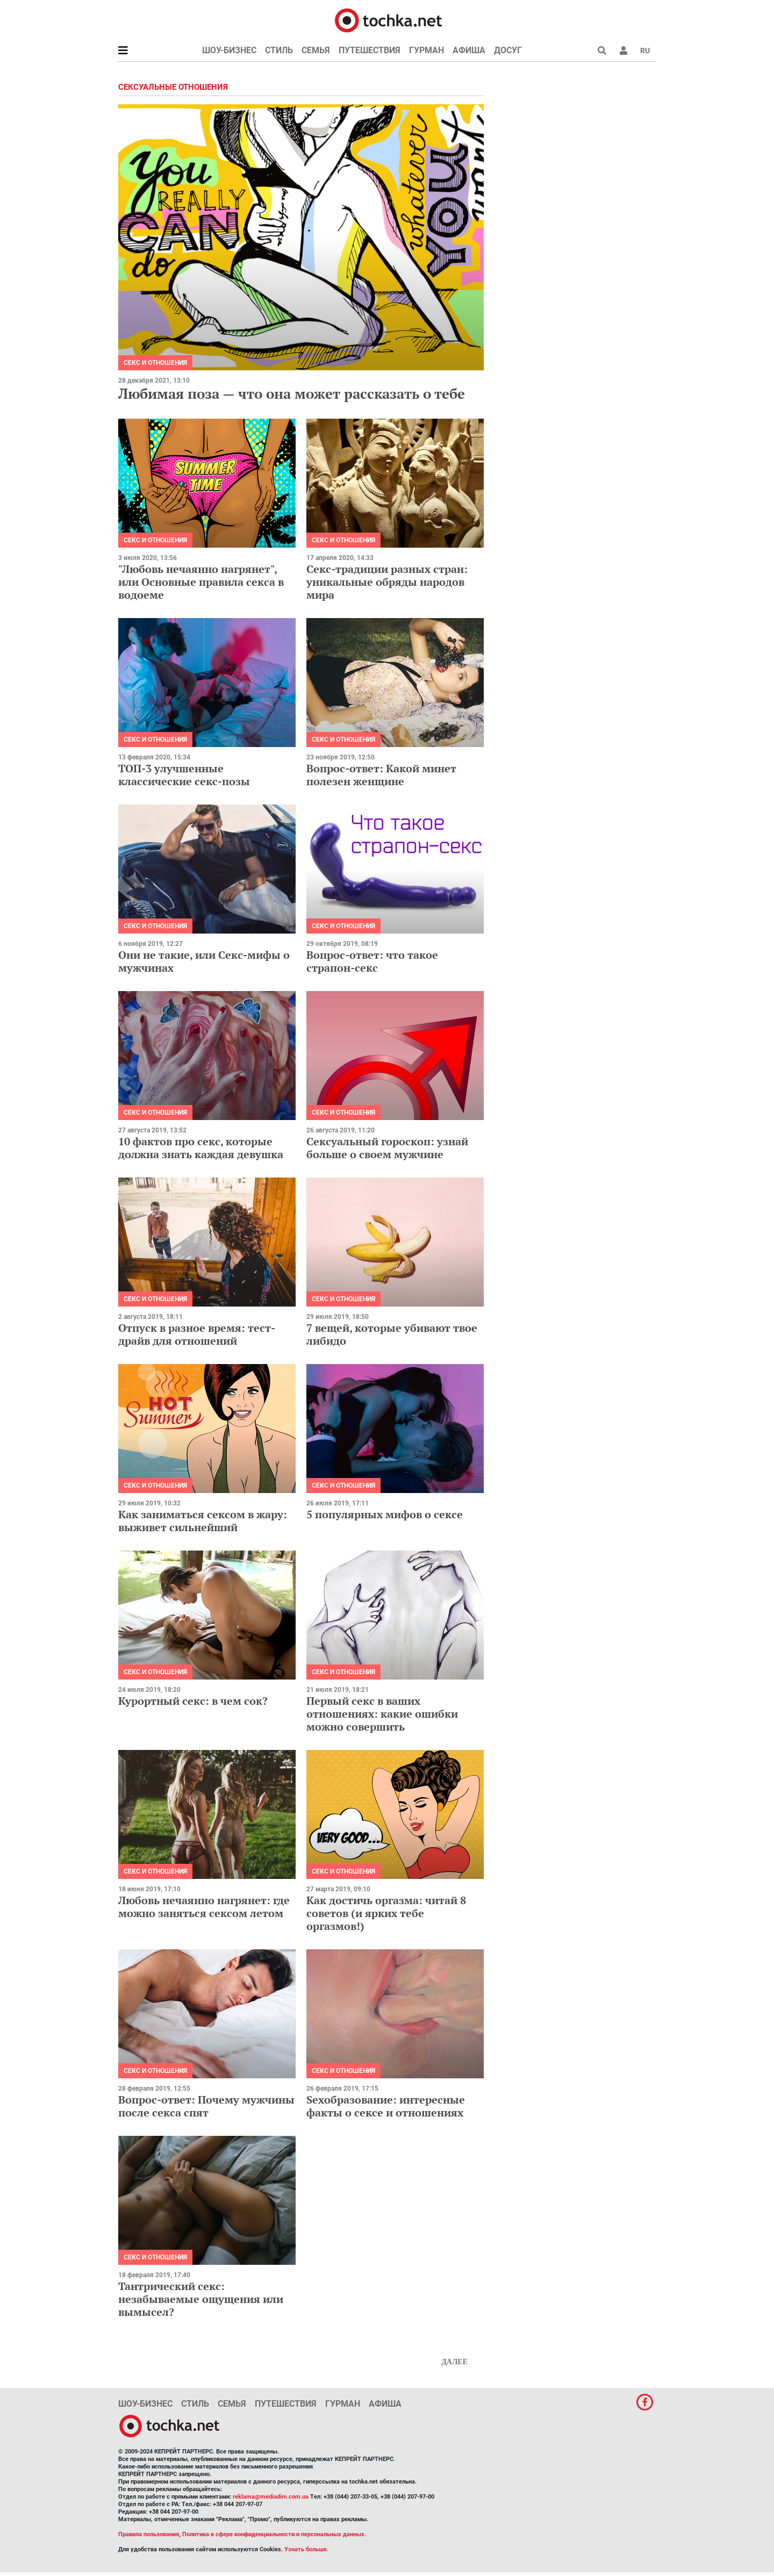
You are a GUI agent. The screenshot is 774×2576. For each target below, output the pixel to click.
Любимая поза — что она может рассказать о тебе (291, 393)
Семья (316, 50)
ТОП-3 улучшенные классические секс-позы (184, 774)
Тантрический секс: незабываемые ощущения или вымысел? (200, 2299)
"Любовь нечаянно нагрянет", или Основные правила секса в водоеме (201, 582)
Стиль (279, 50)
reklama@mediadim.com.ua (271, 2496)
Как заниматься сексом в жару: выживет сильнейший (202, 1520)
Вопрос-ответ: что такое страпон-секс (372, 961)
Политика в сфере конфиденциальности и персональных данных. (274, 2534)
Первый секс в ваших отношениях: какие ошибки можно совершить (382, 1714)
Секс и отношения (155, 363)
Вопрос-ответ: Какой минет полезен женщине (381, 774)
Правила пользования (148, 2534)
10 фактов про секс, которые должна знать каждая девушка (200, 1147)
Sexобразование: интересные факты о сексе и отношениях (385, 2106)
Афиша (469, 50)
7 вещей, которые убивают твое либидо (391, 1334)
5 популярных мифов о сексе (384, 1514)
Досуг (508, 50)
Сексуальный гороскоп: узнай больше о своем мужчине (387, 1147)
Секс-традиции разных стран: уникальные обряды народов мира (387, 582)
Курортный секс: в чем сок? (193, 1701)
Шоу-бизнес (229, 50)
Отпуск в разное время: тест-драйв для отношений (196, 1334)
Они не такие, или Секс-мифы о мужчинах (204, 961)
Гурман (426, 50)
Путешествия (369, 50)
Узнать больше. (306, 2549)
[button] (623, 50)
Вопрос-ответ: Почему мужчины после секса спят (206, 2106)
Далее (454, 2362)
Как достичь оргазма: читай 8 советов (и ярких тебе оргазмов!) (386, 1913)
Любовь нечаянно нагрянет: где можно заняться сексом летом (204, 1906)
